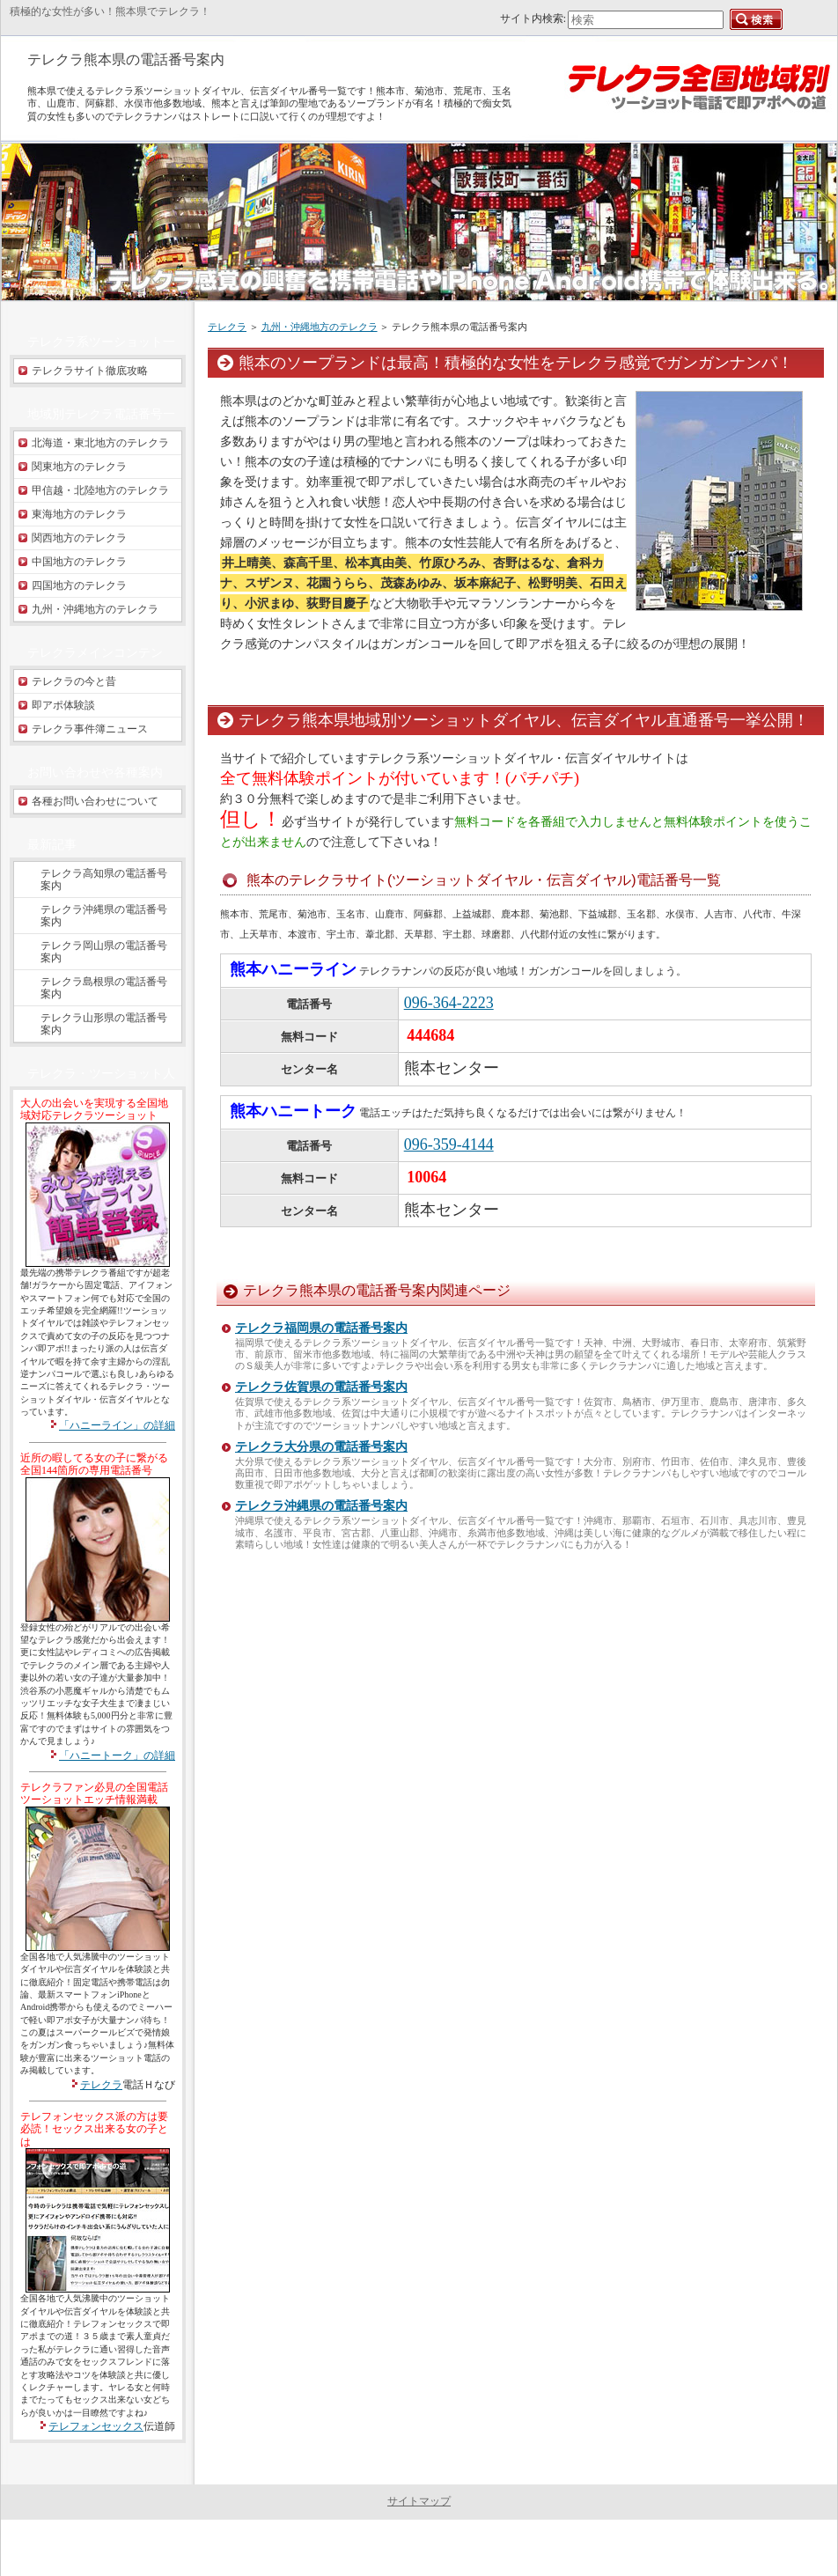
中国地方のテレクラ (79, 562)
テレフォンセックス (95, 2426)
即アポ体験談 (63, 705)
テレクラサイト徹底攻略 (90, 370)
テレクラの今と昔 (74, 681)
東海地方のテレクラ (79, 514)
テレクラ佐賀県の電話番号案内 (321, 1387)
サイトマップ (419, 2501)
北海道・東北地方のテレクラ (100, 443)
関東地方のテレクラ (79, 466)
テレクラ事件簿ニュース (90, 729)
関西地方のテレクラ (79, 538)
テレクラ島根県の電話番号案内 (103, 987)
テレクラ (227, 326)
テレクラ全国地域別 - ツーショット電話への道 (416, 2548)
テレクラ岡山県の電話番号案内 (103, 951)
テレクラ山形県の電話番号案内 (103, 1024)
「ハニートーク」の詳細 (117, 1755)
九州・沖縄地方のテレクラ (319, 326)
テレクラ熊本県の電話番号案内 (125, 59)
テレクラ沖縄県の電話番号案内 (321, 1505)
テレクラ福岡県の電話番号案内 (321, 1328)
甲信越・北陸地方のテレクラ (100, 490)
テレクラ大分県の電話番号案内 (321, 1447)
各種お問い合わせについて (95, 801)
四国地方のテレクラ (79, 585)
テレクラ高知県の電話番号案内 (103, 879)
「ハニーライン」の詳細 (117, 1425)
